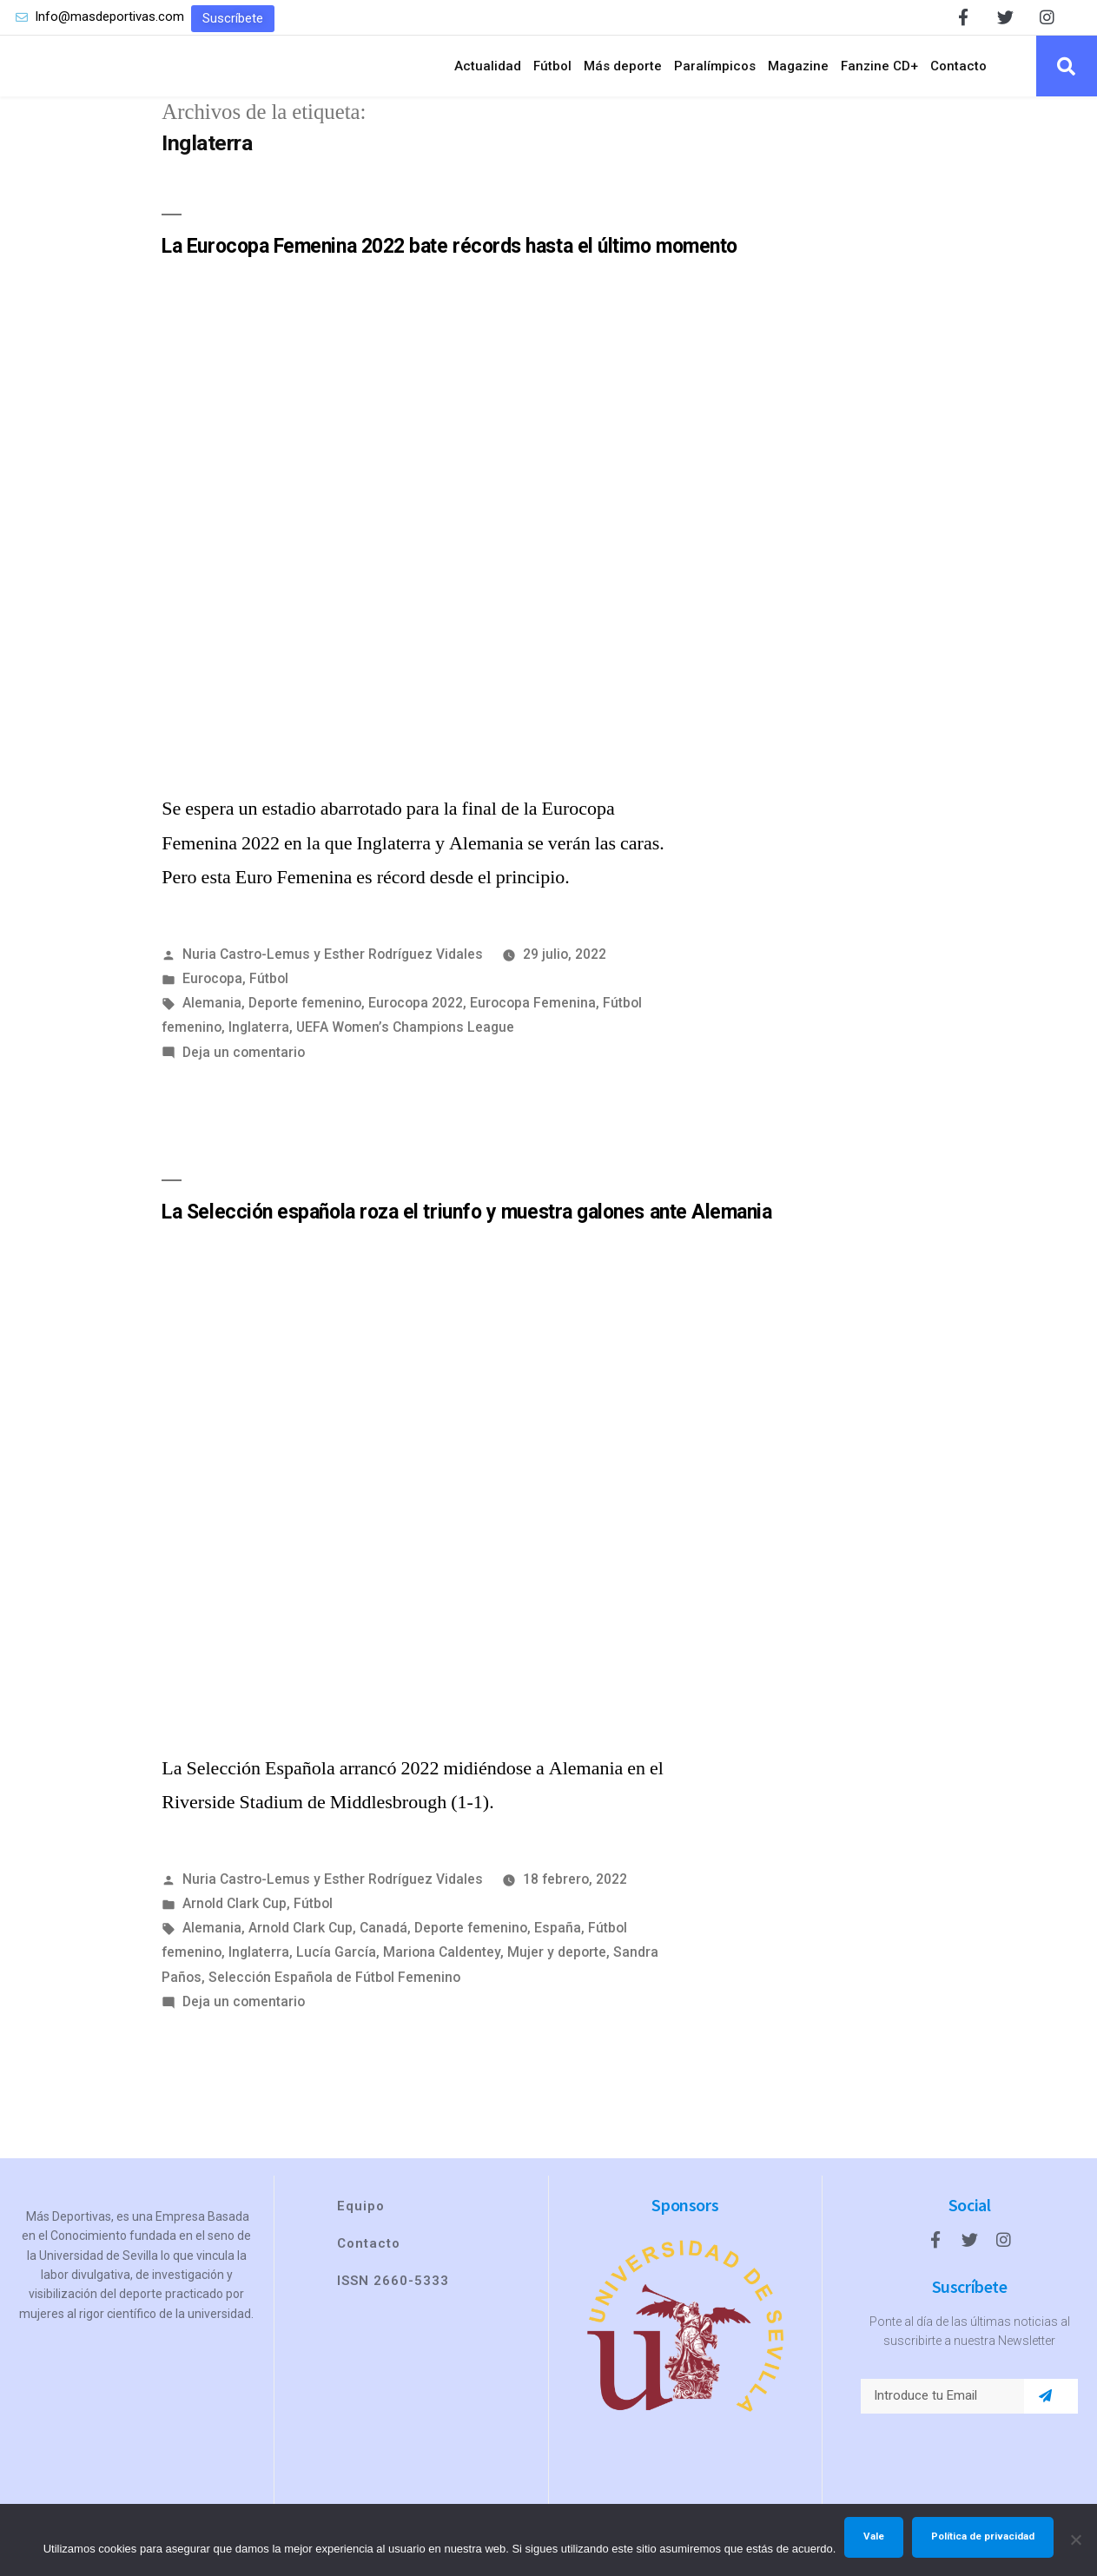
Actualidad (487, 73)
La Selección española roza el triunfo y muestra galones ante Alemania (466, 1226)
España (557, 1943)
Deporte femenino (304, 1018)
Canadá (383, 1943)
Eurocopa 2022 (415, 1018)
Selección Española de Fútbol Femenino (334, 1992)
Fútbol (552, 73)
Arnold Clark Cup (234, 1918)
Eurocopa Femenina (533, 1018)
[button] (232, 18)
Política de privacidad (982, 2536)
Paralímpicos (715, 73)
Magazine (798, 73)
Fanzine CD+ (879, 73)
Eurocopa (212, 994)
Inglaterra (258, 1042)
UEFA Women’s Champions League (405, 1042)
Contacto (958, 73)
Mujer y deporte (556, 1967)
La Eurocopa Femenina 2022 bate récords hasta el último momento (449, 261)
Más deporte (623, 73)
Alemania (211, 1018)
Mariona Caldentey (441, 1967)
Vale (873, 2536)
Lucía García (336, 1967)
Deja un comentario (243, 1067)
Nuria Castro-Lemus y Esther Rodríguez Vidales (332, 969)
